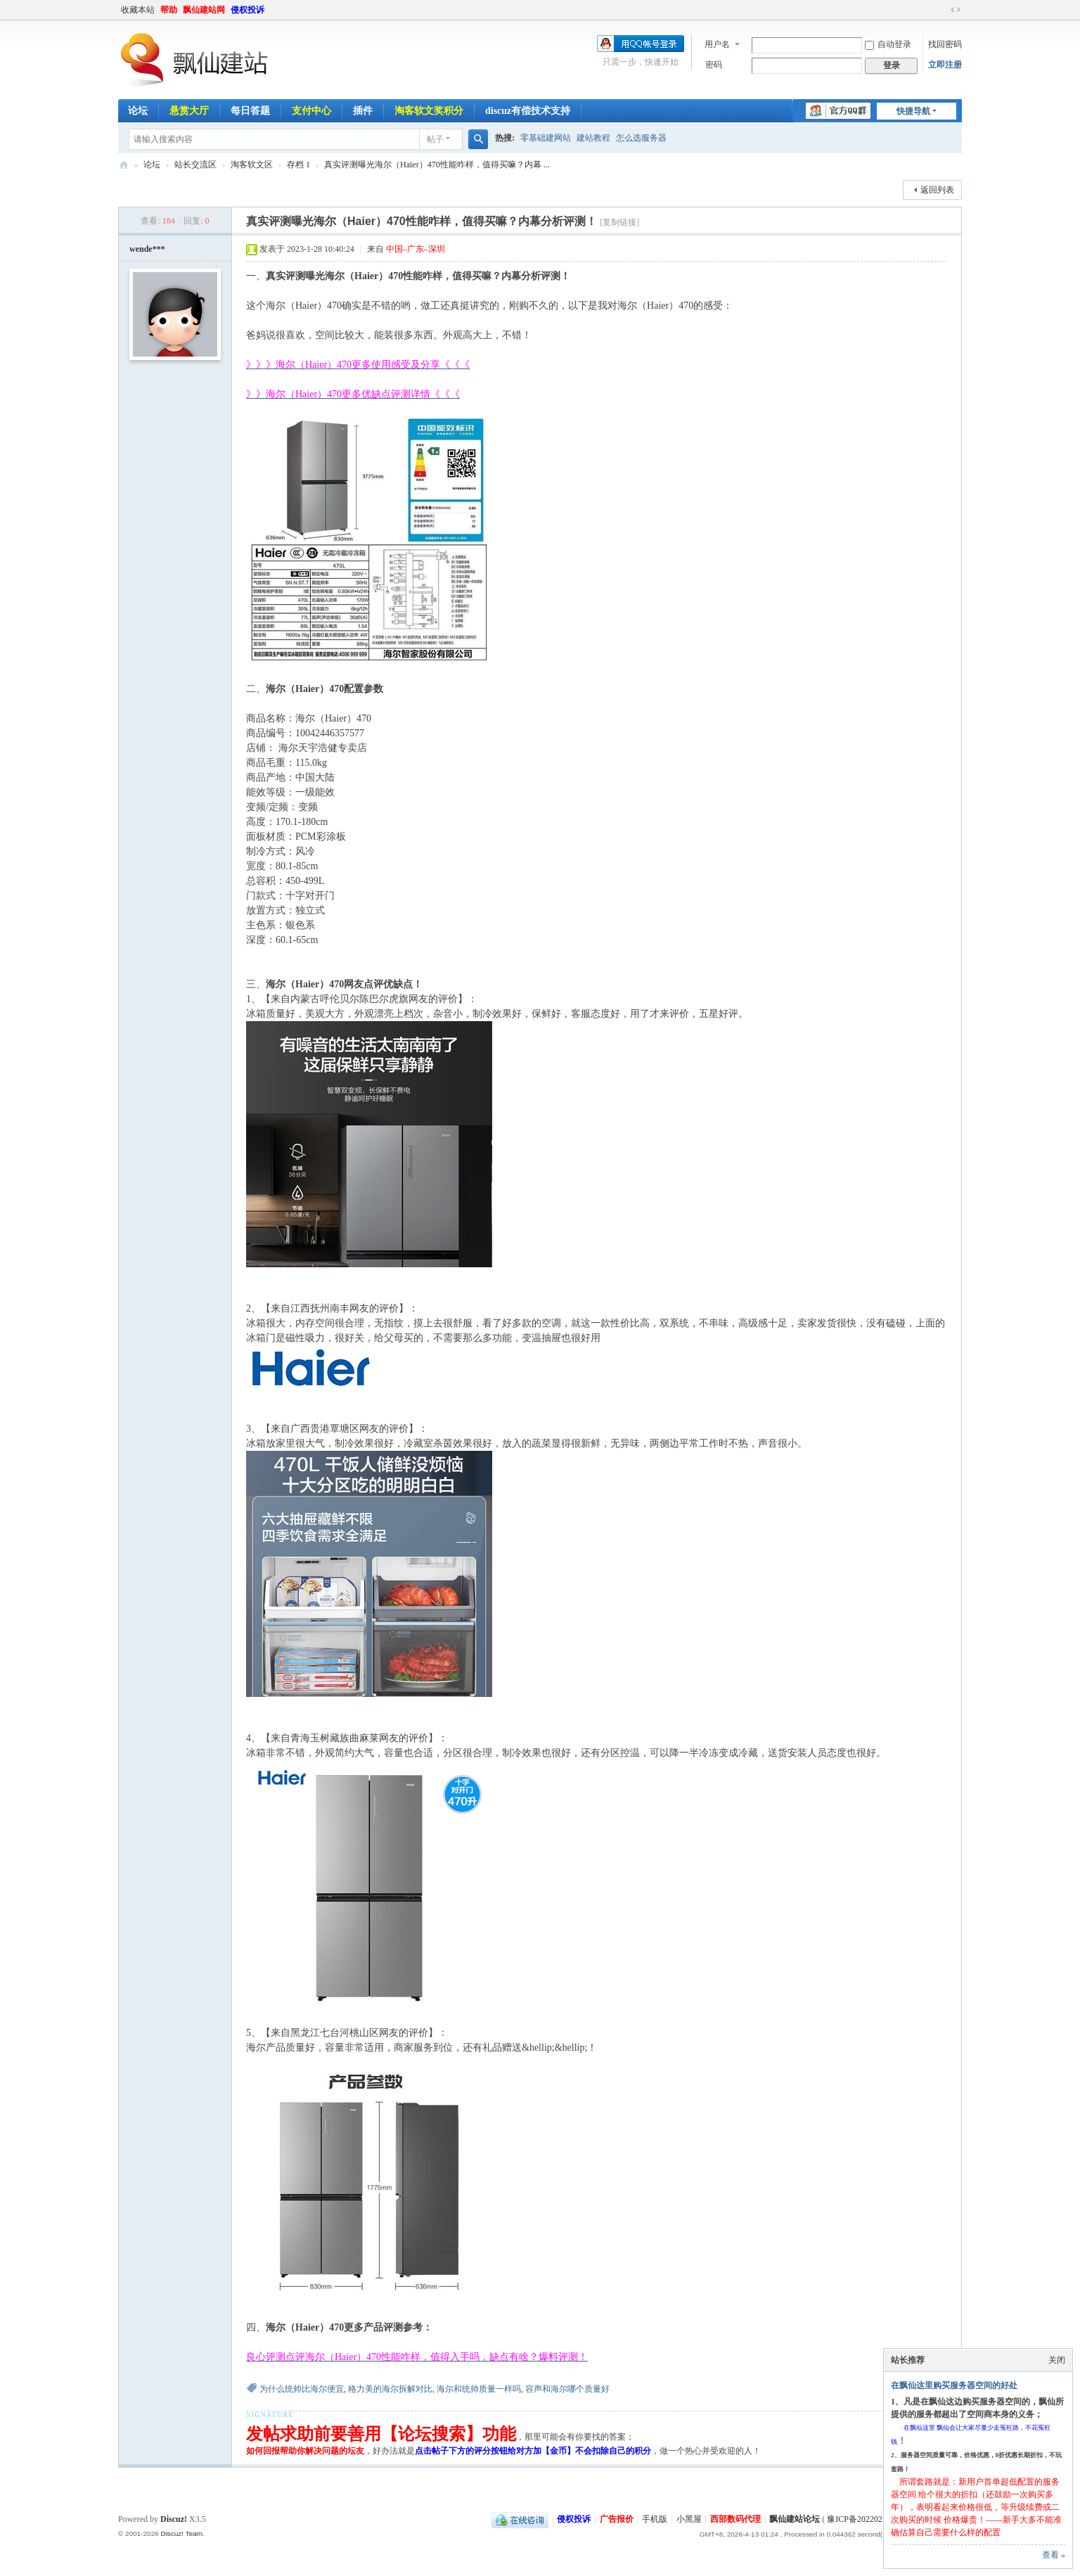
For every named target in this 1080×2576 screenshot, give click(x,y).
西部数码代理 (735, 2519)
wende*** (147, 249)
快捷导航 (913, 111)
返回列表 (937, 190)
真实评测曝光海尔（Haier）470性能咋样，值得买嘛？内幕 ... (437, 164)
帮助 (168, 10)
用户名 (717, 44)
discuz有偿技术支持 (527, 110)
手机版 (654, 2519)
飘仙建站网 (204, 10)
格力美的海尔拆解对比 (390, 2389)
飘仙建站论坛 (123, 165)
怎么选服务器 (641, 138)
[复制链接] (619, 222)
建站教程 (593, 138)
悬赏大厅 (189, 110)
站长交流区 (195, 164)
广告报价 (617, 2519)
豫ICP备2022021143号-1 (870, 2519)
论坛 (138, 110)
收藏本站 (138, 10)
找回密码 (945, 44)
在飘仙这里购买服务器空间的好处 (954, 2385)
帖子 (435, 139)
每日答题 (250, 110)
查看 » (1053, 2555)
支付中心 (311, 110)
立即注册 (945, 65)
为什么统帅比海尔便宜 (301, 2389)
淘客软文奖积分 (428, 110)
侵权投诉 (247, 10)
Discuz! (173, 2519)
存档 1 (298, 164)
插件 (363, 110)
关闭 (1056, 2360)
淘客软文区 (252, 164)
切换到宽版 (955, 10)
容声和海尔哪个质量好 (567, 2389)
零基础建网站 (545, 138)
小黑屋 (689, 2519)
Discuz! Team (181, 2533)
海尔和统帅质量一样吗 (479, 2389)
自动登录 (888, 44)
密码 (713, 65)
